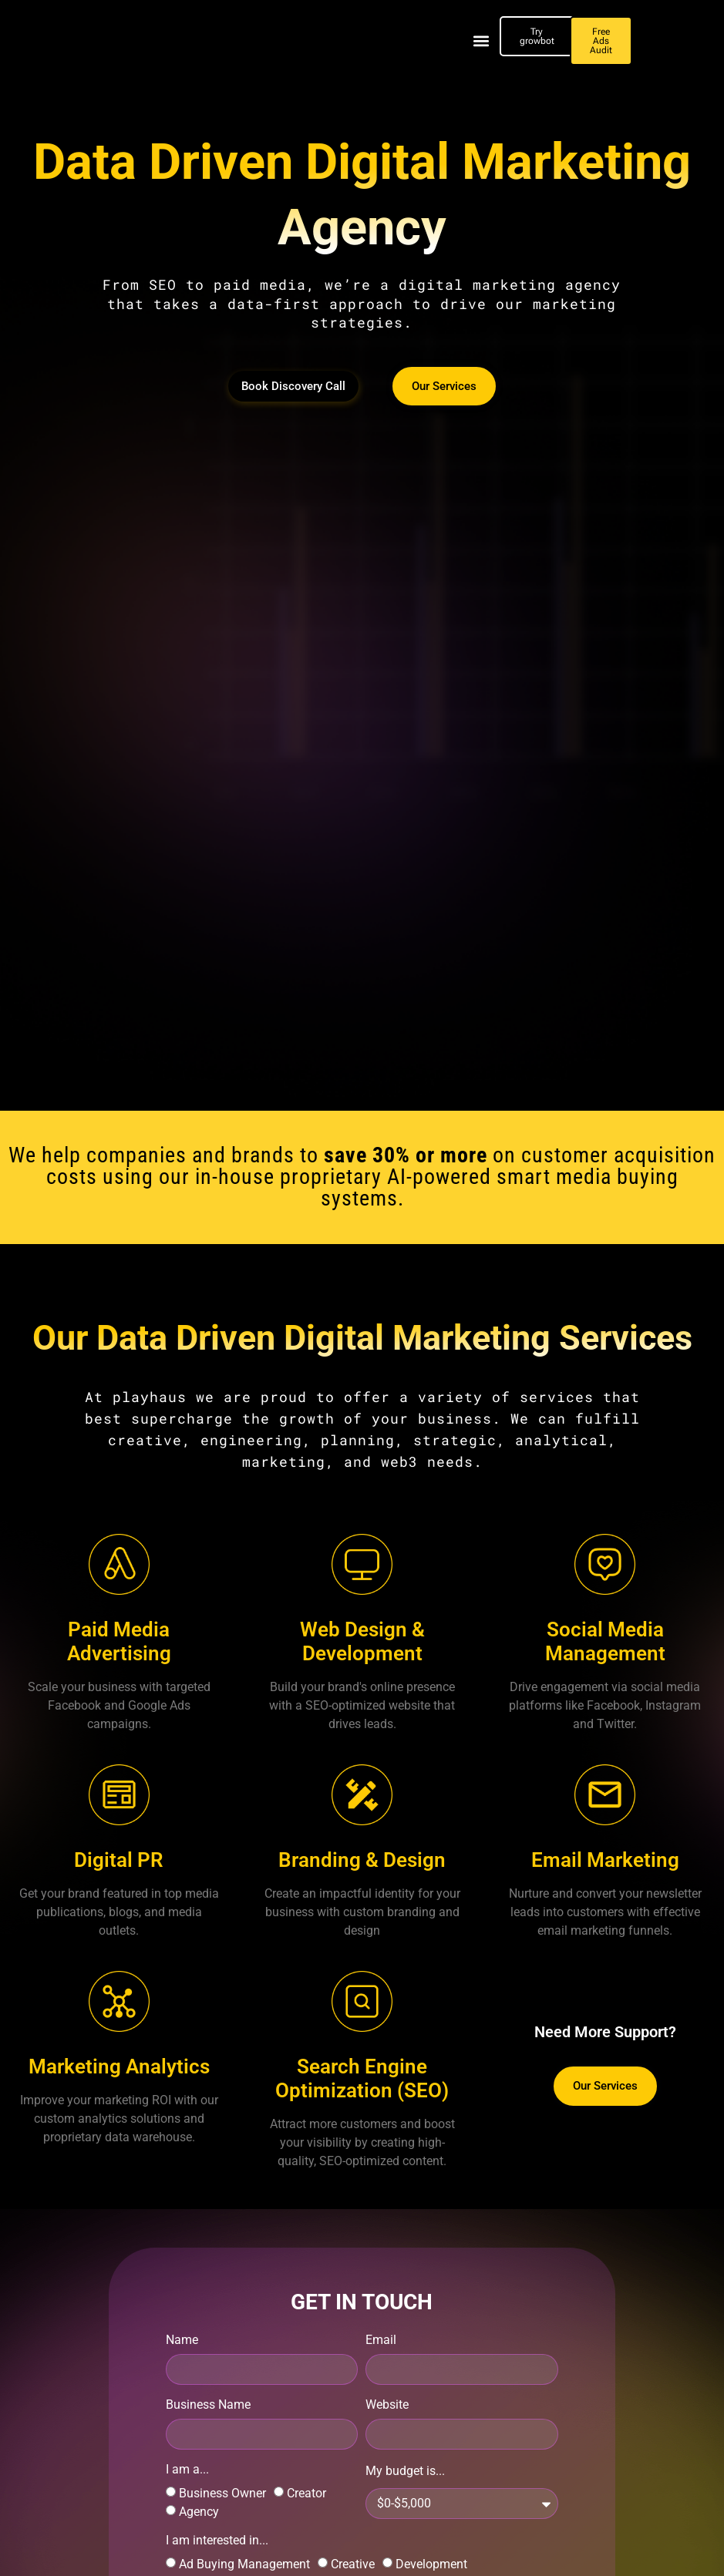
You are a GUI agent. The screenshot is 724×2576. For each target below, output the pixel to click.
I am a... (187, 2470)
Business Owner (222, 2493)
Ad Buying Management (244, 2564)
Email (380, 2340)
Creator (306, 2493)
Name (182, 2340)
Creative (353, 2564)
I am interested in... (217, 2540)
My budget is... (405, 2471)
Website (387, 2405)
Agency (199, 2511)
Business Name (208, 2405)
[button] (481, 41)
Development (431, 2564)
